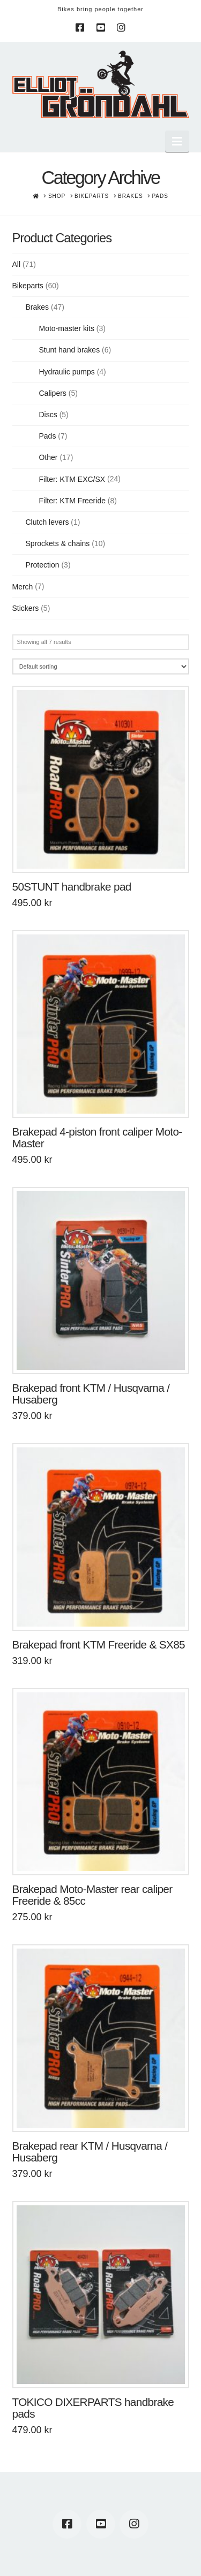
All (16, 264)
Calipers (52, 393)
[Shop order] (100, 666)
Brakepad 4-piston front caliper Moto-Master (97, 1137)
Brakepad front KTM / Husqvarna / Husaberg (91, 1394)
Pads (47, 436)
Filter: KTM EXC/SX (72, 479)
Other (48, 457)
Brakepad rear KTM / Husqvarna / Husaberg (90, 2152)
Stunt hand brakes (69, 350)
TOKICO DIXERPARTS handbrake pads (93, 2408)
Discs (48, 414)
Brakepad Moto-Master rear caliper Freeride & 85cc (92, 1895)
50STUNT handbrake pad (71, 886)
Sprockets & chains (58, 543)
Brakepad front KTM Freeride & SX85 (98, 1644)
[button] (177, 141)
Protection (42, 565)
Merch (22, 586)
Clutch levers (47, 522)
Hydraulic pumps (67, 371)
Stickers (25, 608)
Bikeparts (27, 285)
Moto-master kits (66, 328)
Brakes (37, 307)
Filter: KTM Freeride (72, 500)
